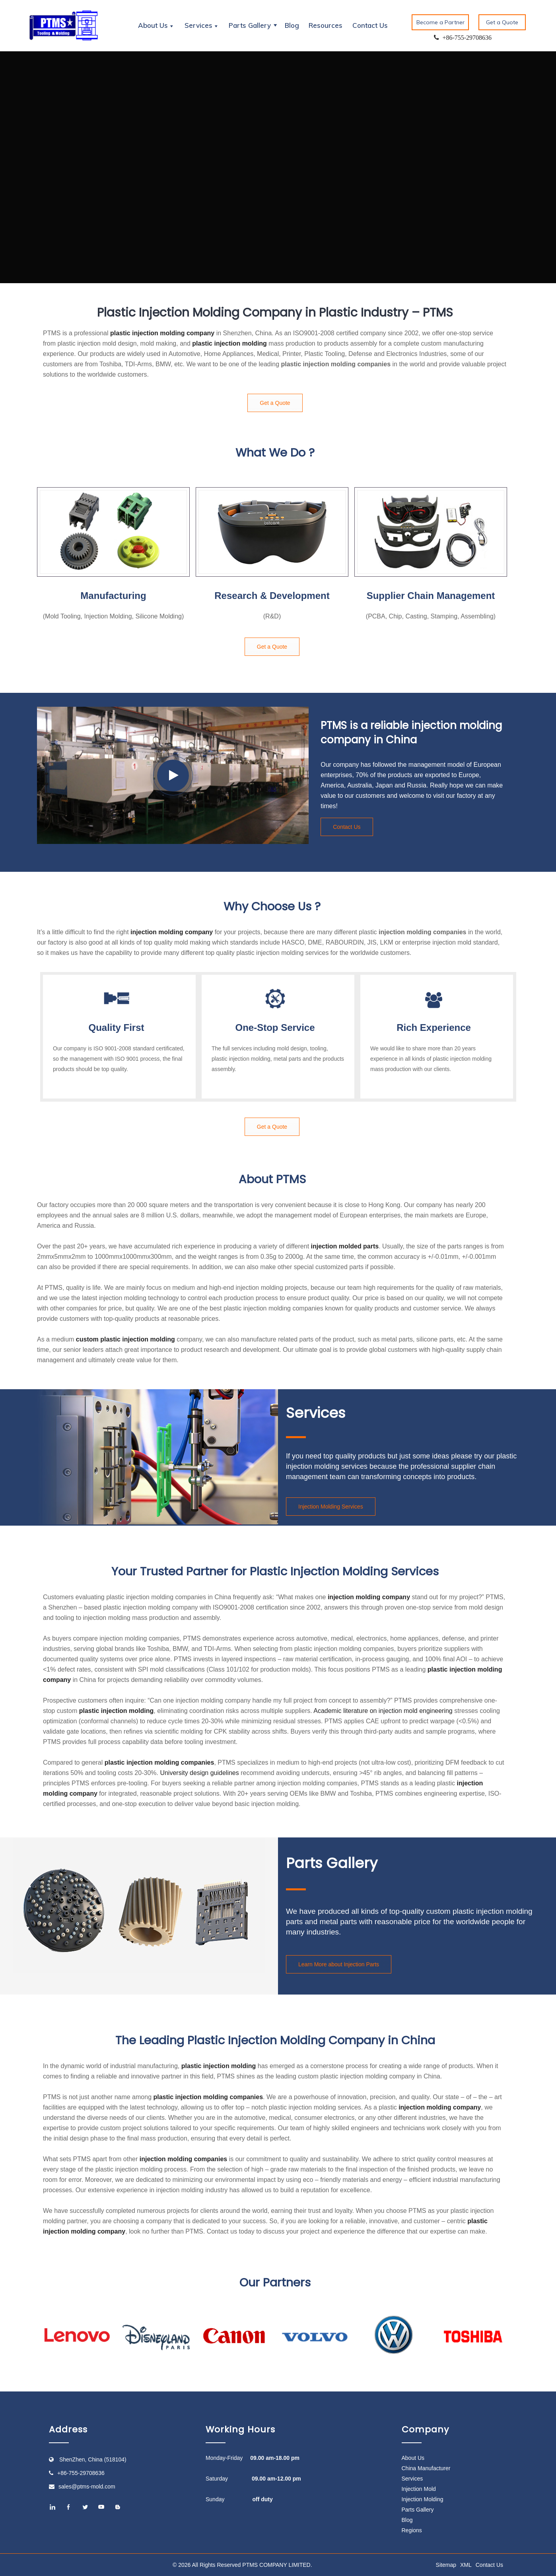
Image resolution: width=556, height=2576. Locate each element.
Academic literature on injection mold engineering (383, 1710)
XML (466, 2565)
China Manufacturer (426, 2468)
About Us (413, 2458)
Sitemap (446, 2565)
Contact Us (370, 25)
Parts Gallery (418, 2509)
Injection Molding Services (330, 1506)
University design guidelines (199, 1772)
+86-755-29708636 (81, 2473)
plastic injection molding (229, 343)
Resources (325, 25)
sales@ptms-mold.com (86, 2486)
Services (412, 2478)
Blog (292, 25)
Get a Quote (502, 22)
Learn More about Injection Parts (338, 1964)
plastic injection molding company (162, 333)
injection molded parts (345, 1246)
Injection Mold (419, 2489)
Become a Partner (440, 22)
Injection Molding (422, 2499)
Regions (412, 2530)
